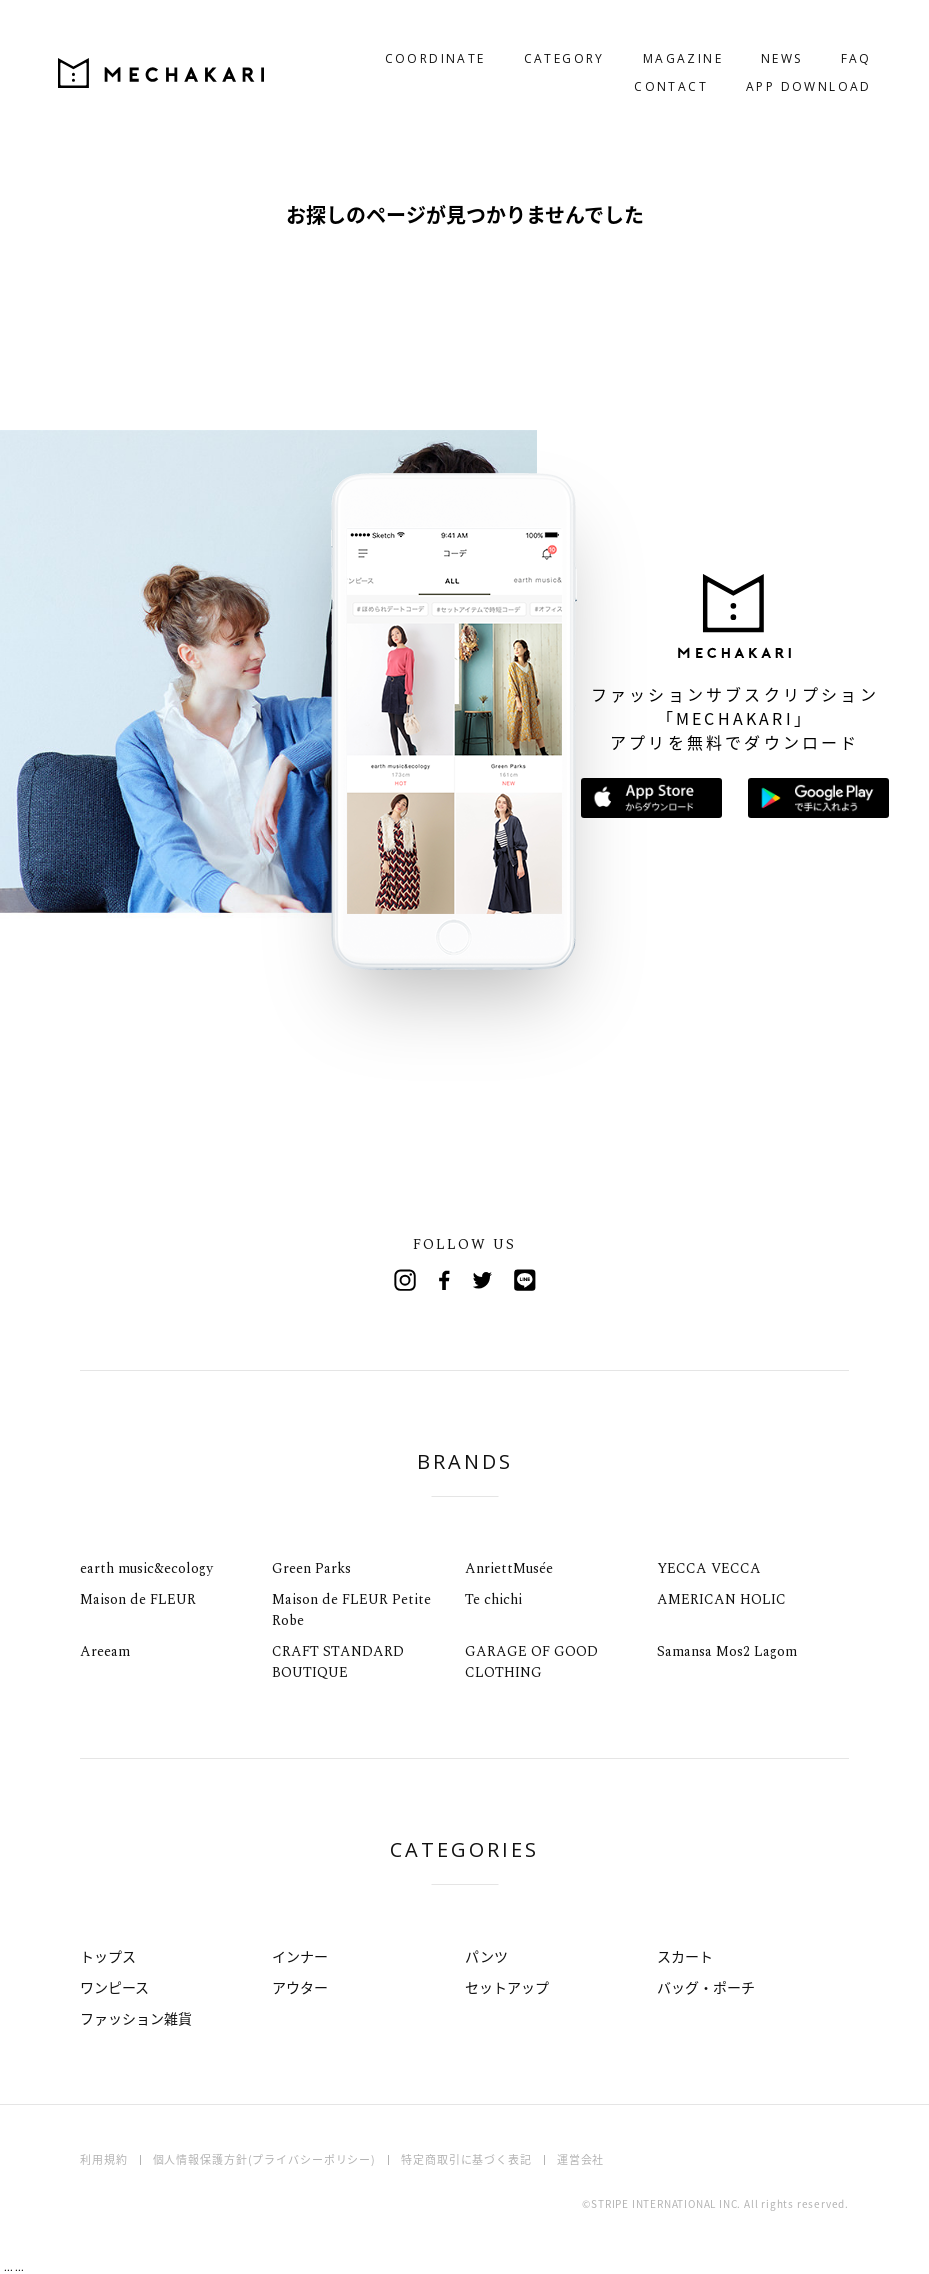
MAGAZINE (660, 36)
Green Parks (311, 1568)
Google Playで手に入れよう (818, 798)
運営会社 (581, 2159)
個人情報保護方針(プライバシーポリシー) (265, 2159)
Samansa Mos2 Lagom (727, 1651)
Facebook (445, 1280)
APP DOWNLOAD (786, 64)
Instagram (405, 1280)
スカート (685, 1956)
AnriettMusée (509, 1568)
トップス (108, 1956)
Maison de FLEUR (138, 1599)
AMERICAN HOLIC (721, 1599)
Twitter (485, 1280)
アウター (300, 1987)
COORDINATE (412, 36)
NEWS (759, 36)
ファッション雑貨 (136, 2018)
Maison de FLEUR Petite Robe (351, 1610)
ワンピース (114, 1987)
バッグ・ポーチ (706, 1987)
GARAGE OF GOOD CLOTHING (531, 1662)
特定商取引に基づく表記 (466, 2159)
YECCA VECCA (709, 1568)
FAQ (833, 36)
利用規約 (104, 2159)
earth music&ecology (146, 1568)
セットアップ (507, 1987)
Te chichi (493, 1599)
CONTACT (648, 64)
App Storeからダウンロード (651, 798)
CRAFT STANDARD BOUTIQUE (338, 1662)
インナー (300, 1956)
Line (525, 1280)
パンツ (486, 1956)
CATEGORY (541, 36)
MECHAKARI (184, 51)
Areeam (105, 1651)
